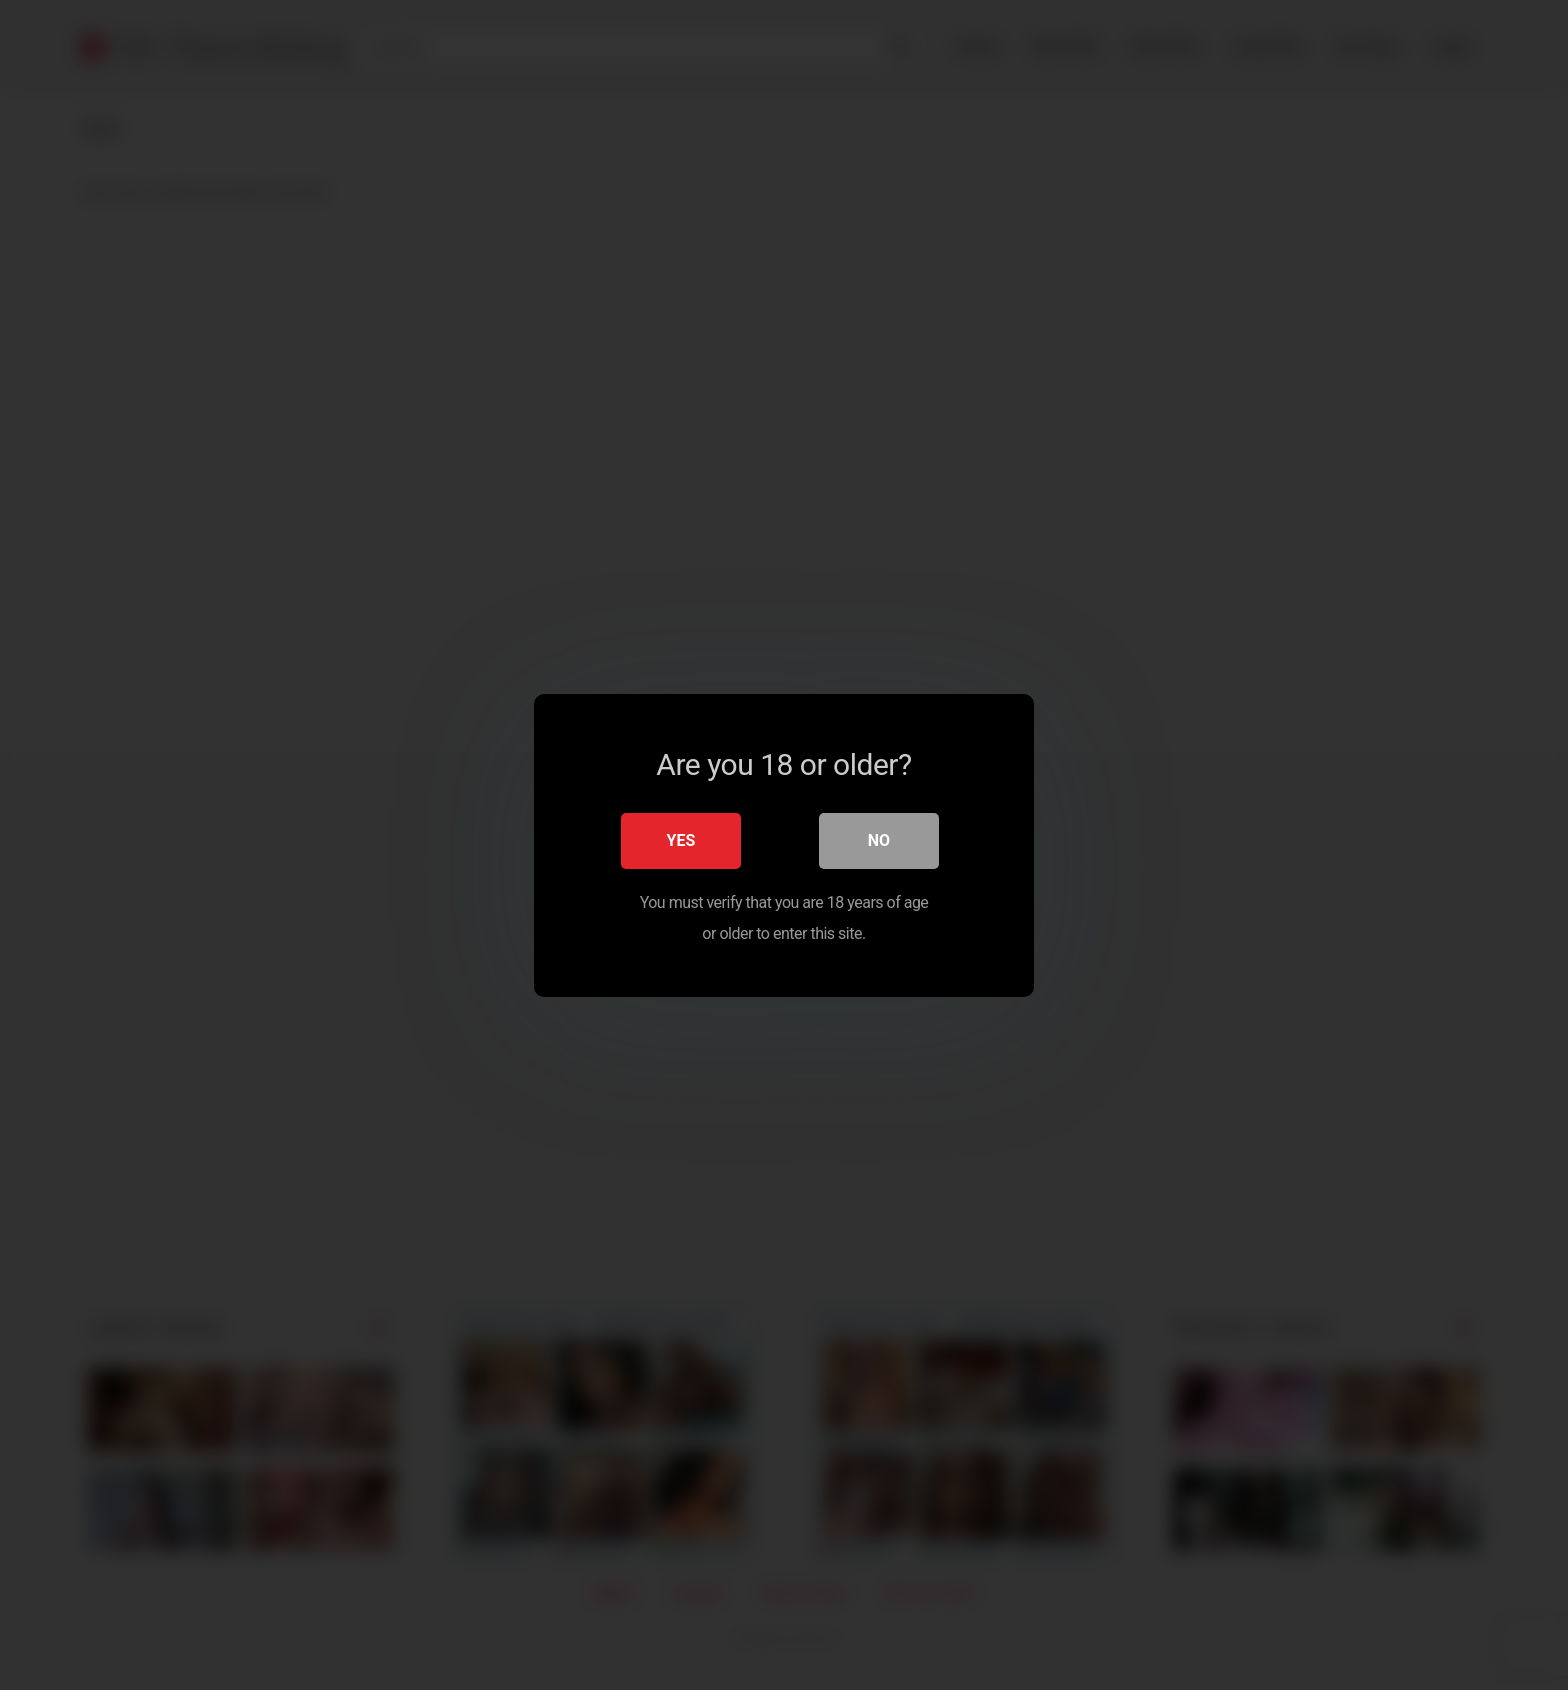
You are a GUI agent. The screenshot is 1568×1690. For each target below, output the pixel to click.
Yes (681, 839)
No (879, 839)
